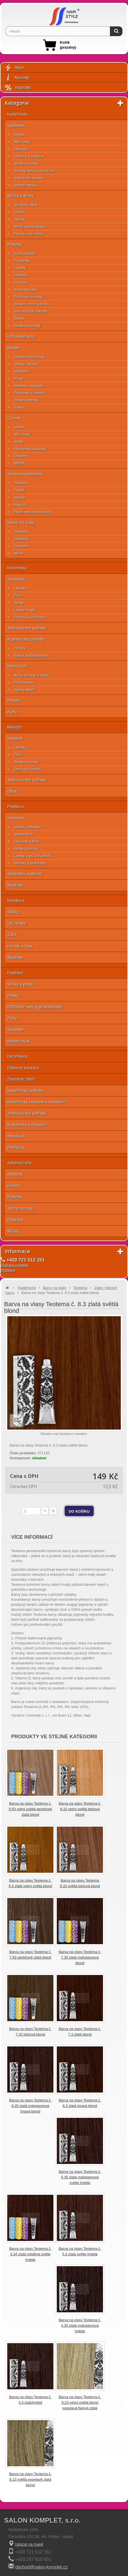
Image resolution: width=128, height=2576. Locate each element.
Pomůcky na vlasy (28, 297)
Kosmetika (17, 567)
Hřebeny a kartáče (28, 386)
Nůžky (13, 1231)
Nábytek (15, 738)
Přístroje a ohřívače (29, 617)
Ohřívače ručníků (27, 769)
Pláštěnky (21, 261)
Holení (19, 407)
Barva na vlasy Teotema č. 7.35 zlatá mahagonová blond (80, 1957)
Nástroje (15, 885)
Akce (14, 67)
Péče (12, 1018)
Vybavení (16, 125)
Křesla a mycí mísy (29, 357)
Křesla (19, 135)
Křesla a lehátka (27, 827)
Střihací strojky (26, 185)
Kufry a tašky (24, 253)
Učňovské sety (21, 336)
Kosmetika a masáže (27, 1124)
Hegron (20, 505)
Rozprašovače (25, 290)
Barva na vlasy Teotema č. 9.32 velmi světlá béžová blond (80, 1809)
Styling (19, 497)
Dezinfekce (17, 1056)
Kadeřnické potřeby (25, 1090)
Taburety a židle (26, 841)
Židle (18, 595)
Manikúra (15, 900)
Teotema (21, 483)
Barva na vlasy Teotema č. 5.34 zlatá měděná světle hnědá (30, 2254)
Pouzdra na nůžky (28, 234)
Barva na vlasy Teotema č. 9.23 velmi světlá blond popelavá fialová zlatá (80, 2402)
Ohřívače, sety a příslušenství (35, 1006)
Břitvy (18, 378)
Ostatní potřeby (26, 400)
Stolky (19, 442)
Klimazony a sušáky (30, 449)
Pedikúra (15, 806)
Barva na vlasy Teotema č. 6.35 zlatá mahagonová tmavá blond (30, 2105)
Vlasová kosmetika (25, 474)
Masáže (14, 727)
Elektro (14, 1185)
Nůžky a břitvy (21, 195)
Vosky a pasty (20, 984)
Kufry (12, 711)
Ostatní (20, 212)
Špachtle (16, 1029)
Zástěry (20, 268)
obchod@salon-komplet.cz (41, 2567)
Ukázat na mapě (29, 2544)
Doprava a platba (14, 1265)
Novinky (16, 77)
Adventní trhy (19, 1162)
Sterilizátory (23, 834)
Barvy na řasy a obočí (31, 675)
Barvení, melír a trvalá (31, 304)
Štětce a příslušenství (31, 656)
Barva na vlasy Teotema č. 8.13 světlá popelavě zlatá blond (30, 2479)
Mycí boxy (22, 142)
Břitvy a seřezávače (29, 227)
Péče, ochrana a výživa (32, 512)
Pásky (13, 995)
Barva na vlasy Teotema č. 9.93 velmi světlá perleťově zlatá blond (30, 1809)
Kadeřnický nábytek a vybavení (36, 1101)
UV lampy (17, 923)
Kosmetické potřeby (26, 639)
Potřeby (15, 244)
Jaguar (19, 219)
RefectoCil (17, 666)
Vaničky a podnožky (30, 863)
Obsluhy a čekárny (29, 156)
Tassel (19, 490)
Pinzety (20, 648)
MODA (19, 463)
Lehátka (20, 588)
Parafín (14, 700)
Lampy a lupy (24, 610)
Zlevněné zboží (21, 1079)
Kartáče (20, 282)
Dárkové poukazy (23, 1067)
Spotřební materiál (25, 873)
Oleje (12, 791)
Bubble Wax (19, 1041)
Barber (14, 347)
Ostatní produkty (27, 326)
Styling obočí (24, 690)
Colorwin (21, 546)
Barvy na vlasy (21, 522)
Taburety (21, 149)
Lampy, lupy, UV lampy (32, 856)
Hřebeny (21, 275)
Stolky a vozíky (26, 163)
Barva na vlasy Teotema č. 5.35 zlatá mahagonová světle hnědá (80, 2177)
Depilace (15, 972)
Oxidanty (21, 539)
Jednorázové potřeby (31, 311)
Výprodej (17, 87)
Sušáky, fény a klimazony (34, 171)
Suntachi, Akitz (26, 205)
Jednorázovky (20, 1208)
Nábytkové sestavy (29, 178)
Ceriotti (14, 418)
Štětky (19, 318)
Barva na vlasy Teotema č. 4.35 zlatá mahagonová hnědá (80, 2325)
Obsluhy (20, 456)
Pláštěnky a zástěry (29, 393)
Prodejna (8, 1270)
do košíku (79, 1511)
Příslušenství (24, 682)
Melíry (19, 553)
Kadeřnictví (17, 114)
